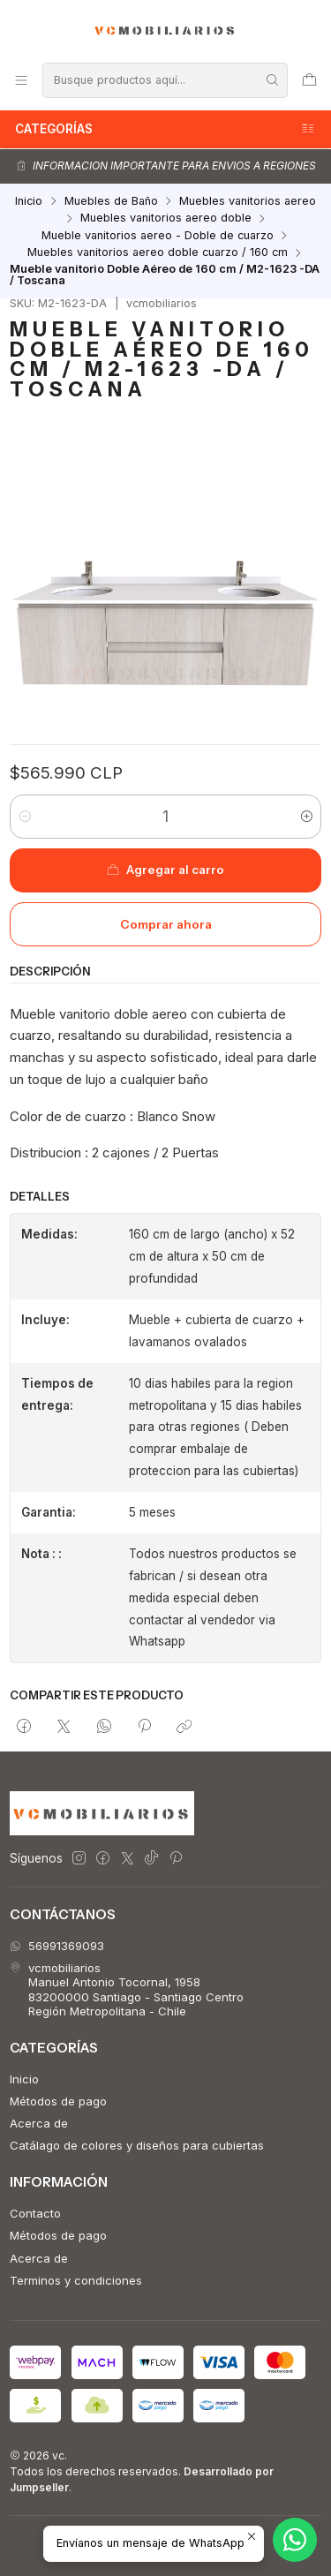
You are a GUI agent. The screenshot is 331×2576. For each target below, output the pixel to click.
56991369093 (57, 1946)
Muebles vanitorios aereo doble (166, 218)
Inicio (28, 201)
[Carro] (309, 80)
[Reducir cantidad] (24, 816)
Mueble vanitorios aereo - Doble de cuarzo (157, 236)
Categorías (165, 129)
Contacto (35, 2213)
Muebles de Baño (111, 201)
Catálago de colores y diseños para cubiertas (137, 2145)
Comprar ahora (166, 924)
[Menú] (21, 80)
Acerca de (39, 2123)
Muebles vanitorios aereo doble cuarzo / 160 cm (157, 253)
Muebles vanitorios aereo (247, 201)
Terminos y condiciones (76, 2280)
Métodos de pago (58, 2101)
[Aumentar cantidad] (306, 816)
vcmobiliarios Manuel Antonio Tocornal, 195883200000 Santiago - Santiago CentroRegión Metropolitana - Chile (127, 1989)
